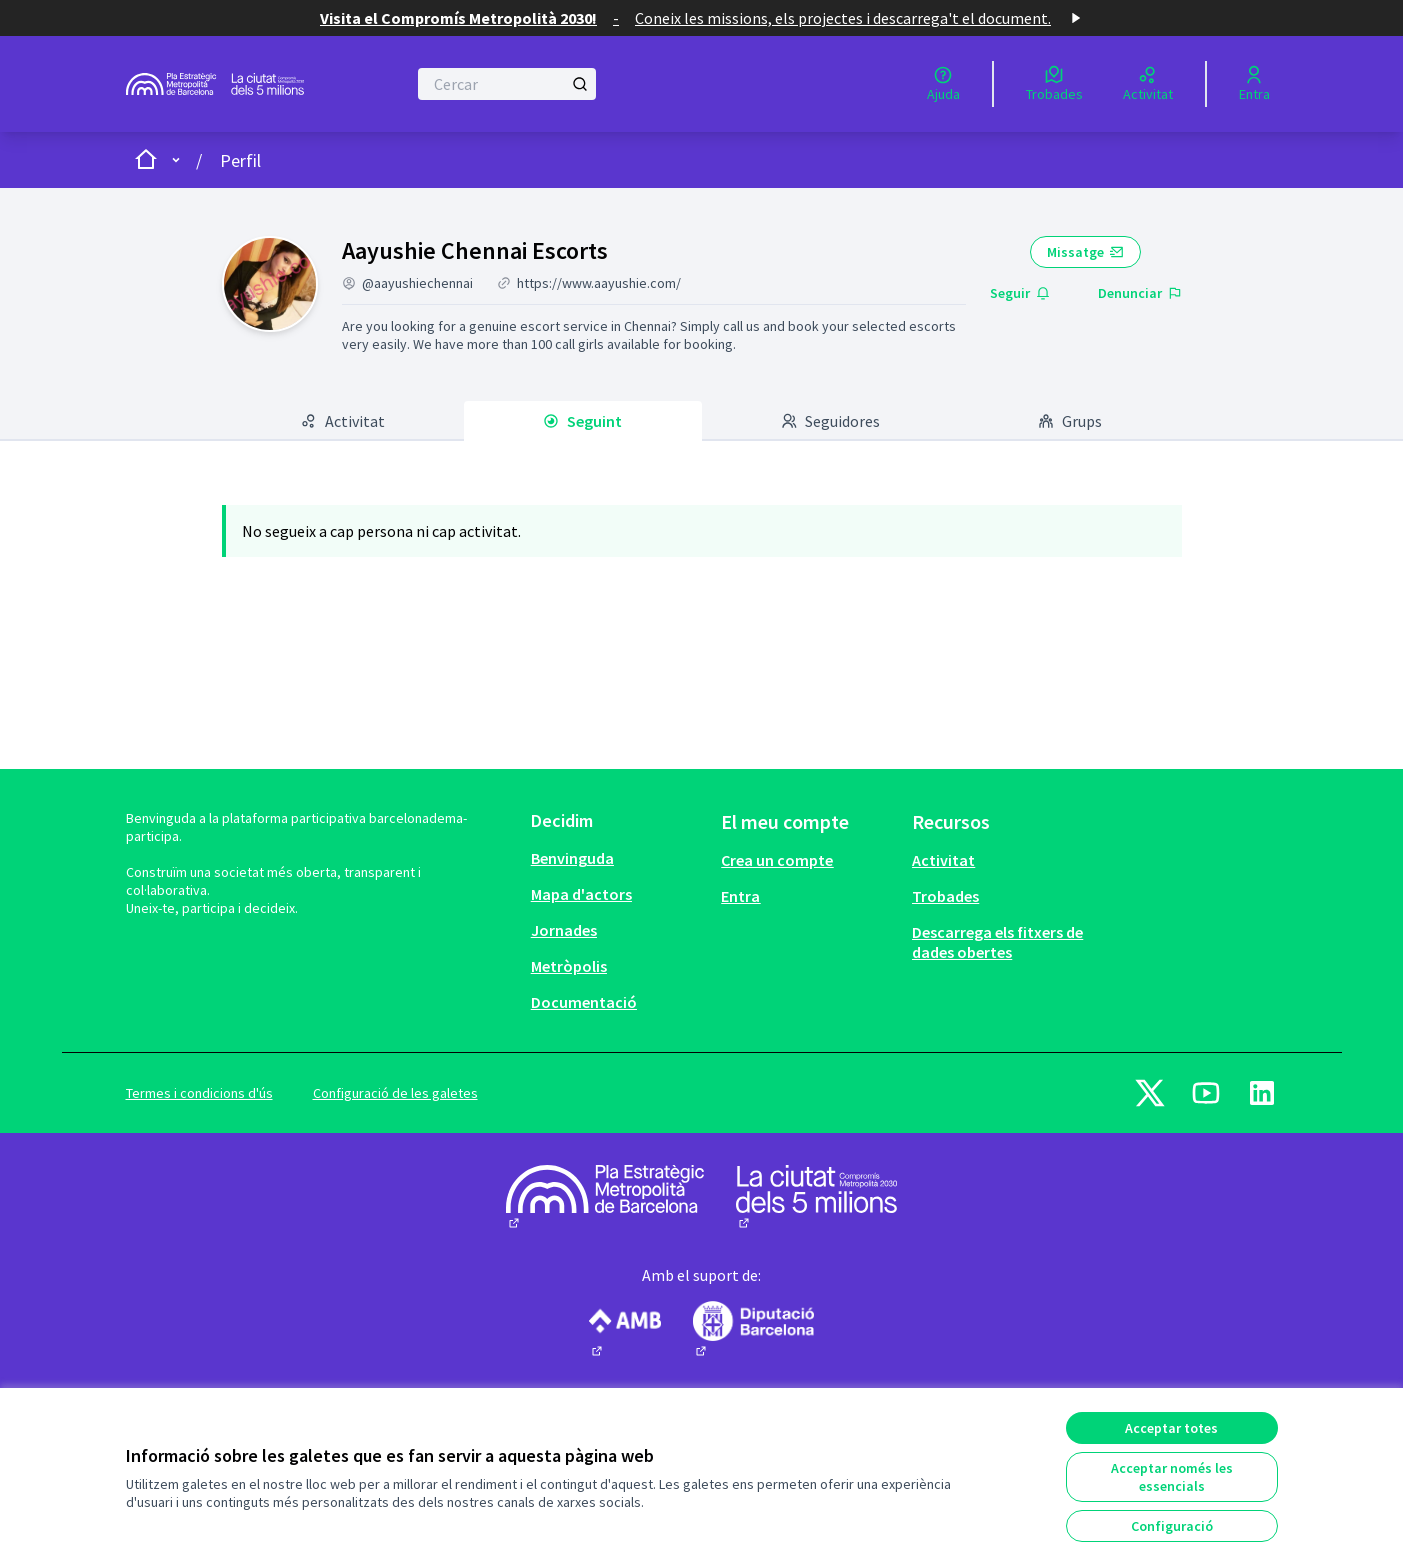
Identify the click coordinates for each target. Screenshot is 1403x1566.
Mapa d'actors (581, 894)
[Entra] (1254, 84)
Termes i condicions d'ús (199, 1093)
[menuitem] (618, 858)
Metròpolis (569, 966)
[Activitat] (1148, 84)
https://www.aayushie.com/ (599, 283)
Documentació (584, 1002)
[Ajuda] (943, 84)
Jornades (564, 930)
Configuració (1172, 1526)
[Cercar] (507, 84)
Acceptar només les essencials (1172, 1477)
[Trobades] (1054, 84)
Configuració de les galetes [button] (395, 1093)
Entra (740, 896)
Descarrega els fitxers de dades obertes (997, 942)
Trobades (945, 896)
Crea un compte (777, 860)
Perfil (240, 160)
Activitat (943, 860)
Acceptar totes (1171, 1428)
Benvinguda (572, 858)
